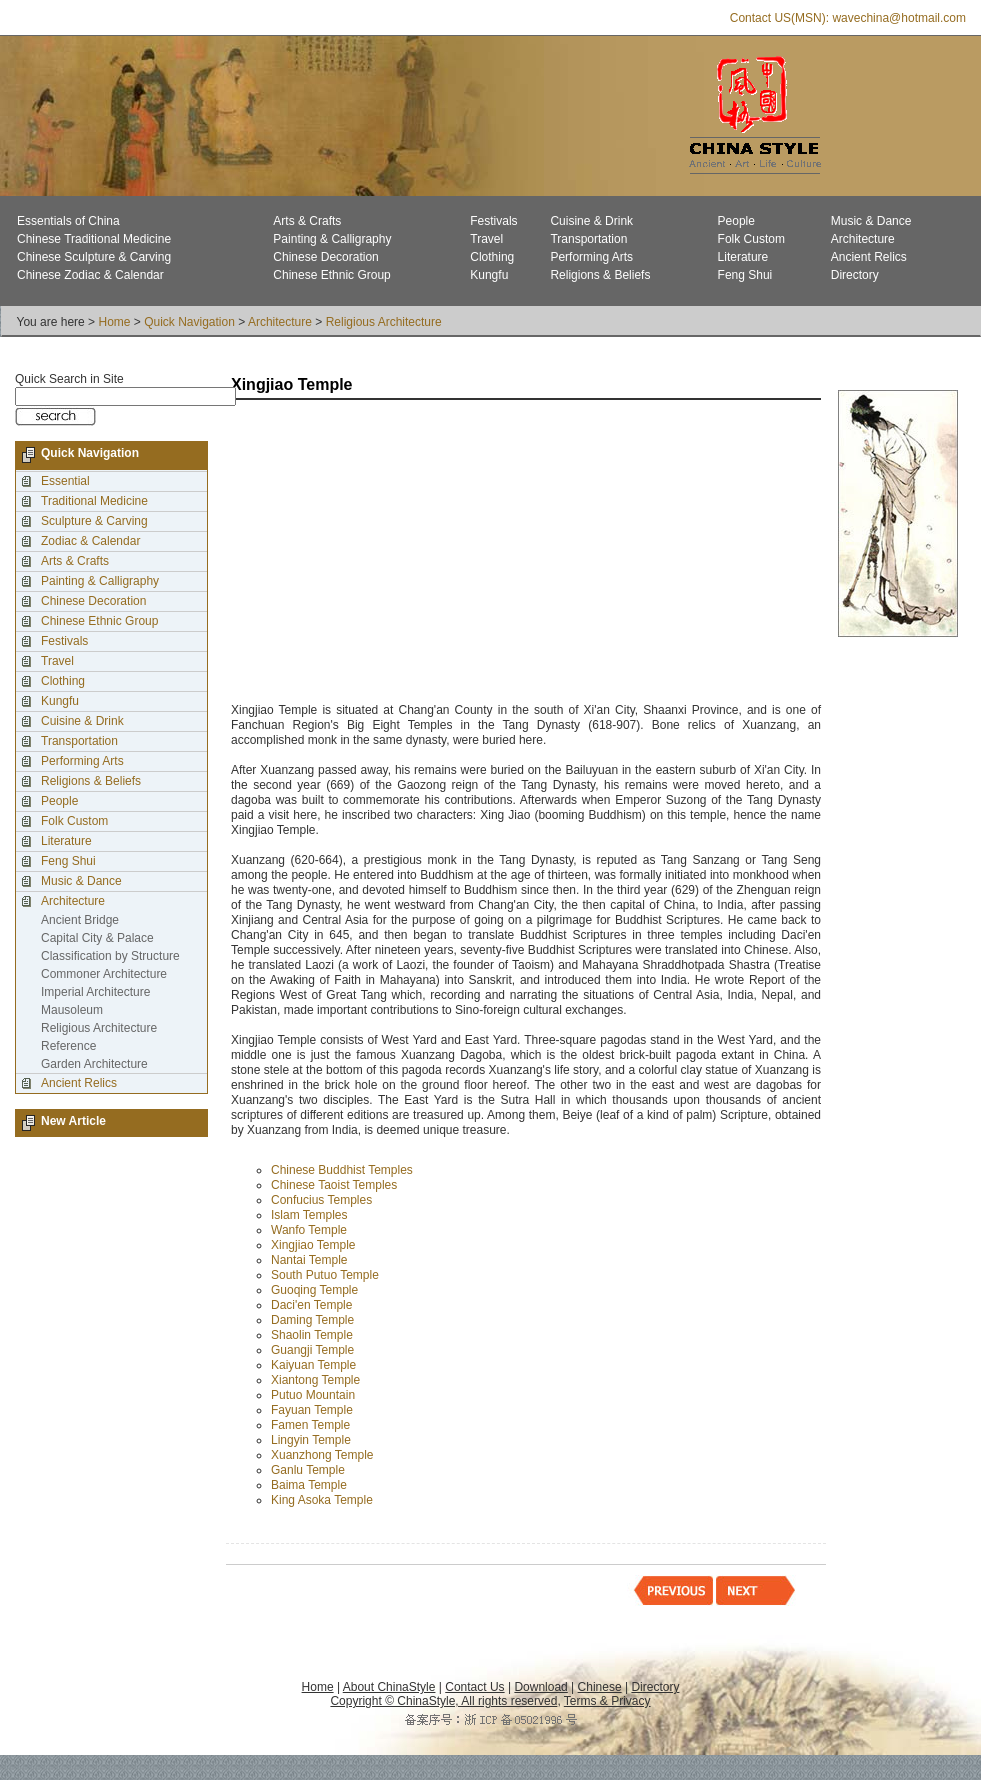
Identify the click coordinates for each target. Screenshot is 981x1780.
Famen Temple (310, 1425)
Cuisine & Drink (591, 221)
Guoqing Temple (314, 1290)
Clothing (492, 257)
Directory (855, 275)
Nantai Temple (309, 1260)
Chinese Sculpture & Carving (94, 257)
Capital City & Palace (97, 938)
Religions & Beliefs (600, 275)
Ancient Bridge (80, 920)
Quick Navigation (189, 322)
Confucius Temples (321, 1200)
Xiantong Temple (315, 1380)
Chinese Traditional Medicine (94, 239)
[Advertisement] (426, 553)
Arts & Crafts (307, 221)
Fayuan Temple (312, 1410)
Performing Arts (591, 257)
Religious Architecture (384, 322)
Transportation (588, 239)
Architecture (863, 239)
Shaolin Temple (312, 1335)
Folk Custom (751, 239)
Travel (486, 239)
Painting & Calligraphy (332, 239)
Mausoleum (72, 1010)
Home (114, 322)
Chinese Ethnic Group (331, 275)
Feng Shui (745, 275)
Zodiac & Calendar (90, 541)
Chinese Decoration (325, 257)
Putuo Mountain (313, 1395)
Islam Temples (309, 1215)
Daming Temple (312, 1320)
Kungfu (489, 275)
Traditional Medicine (94, 501)
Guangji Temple (312, 1350)
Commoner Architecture (104, 974)
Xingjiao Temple (313, 1245)
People (736, 221)
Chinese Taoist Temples (334, 1185)
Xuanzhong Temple (322, 1455)
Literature (743, 257)
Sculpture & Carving (94, 521)
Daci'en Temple (311, 1305)
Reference (68, 1046)
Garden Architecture (94, 1064)
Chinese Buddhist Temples (342, 1170)
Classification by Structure (110, 956)
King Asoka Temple (323, 1500)
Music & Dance (871, 221)
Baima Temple (309, 1485)
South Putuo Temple (325, 1275)
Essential (65, 481)
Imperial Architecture (95, 992)
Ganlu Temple (308, 1470)
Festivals (493, 221)
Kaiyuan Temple (313, 1365)
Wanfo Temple (309, 1230)
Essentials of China (68, 221)
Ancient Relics (869, 257)
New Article (73, 1121)
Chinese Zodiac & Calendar (90, 275)
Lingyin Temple (311, 1440)
